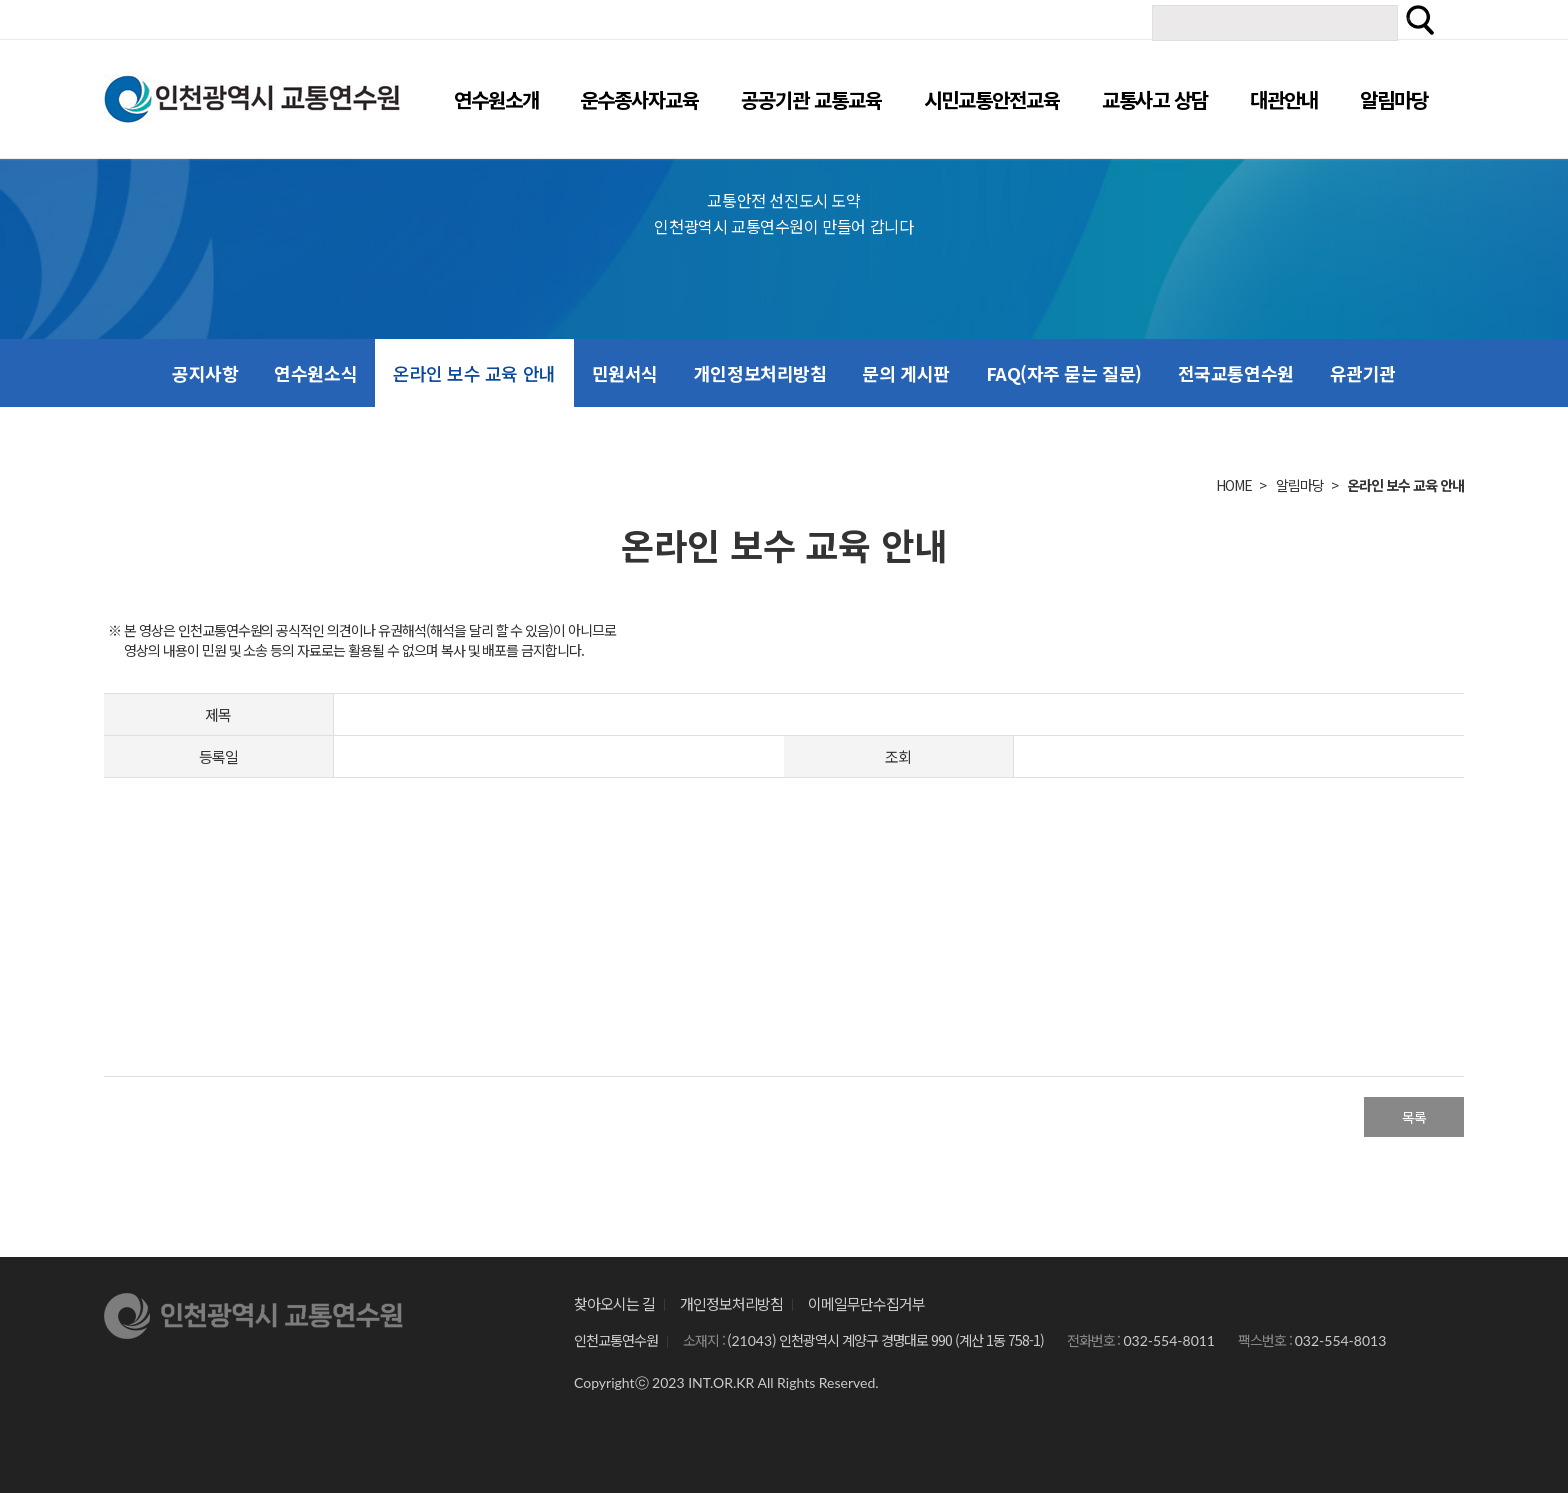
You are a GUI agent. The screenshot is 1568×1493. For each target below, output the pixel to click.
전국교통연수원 (1236, 373)
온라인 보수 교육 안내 (474, 373)
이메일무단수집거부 (866, 1303)
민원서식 (625, 373)
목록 (1414, 1117)
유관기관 (1363, 373)
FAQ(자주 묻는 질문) (1064, 373)
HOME (1234, 485)
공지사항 (205, 373)
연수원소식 (315, 373)
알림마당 (1300, 485)
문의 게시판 (905, 373)
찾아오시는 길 (614, 1303)
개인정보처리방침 (760, 373)
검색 (1420, 20)
